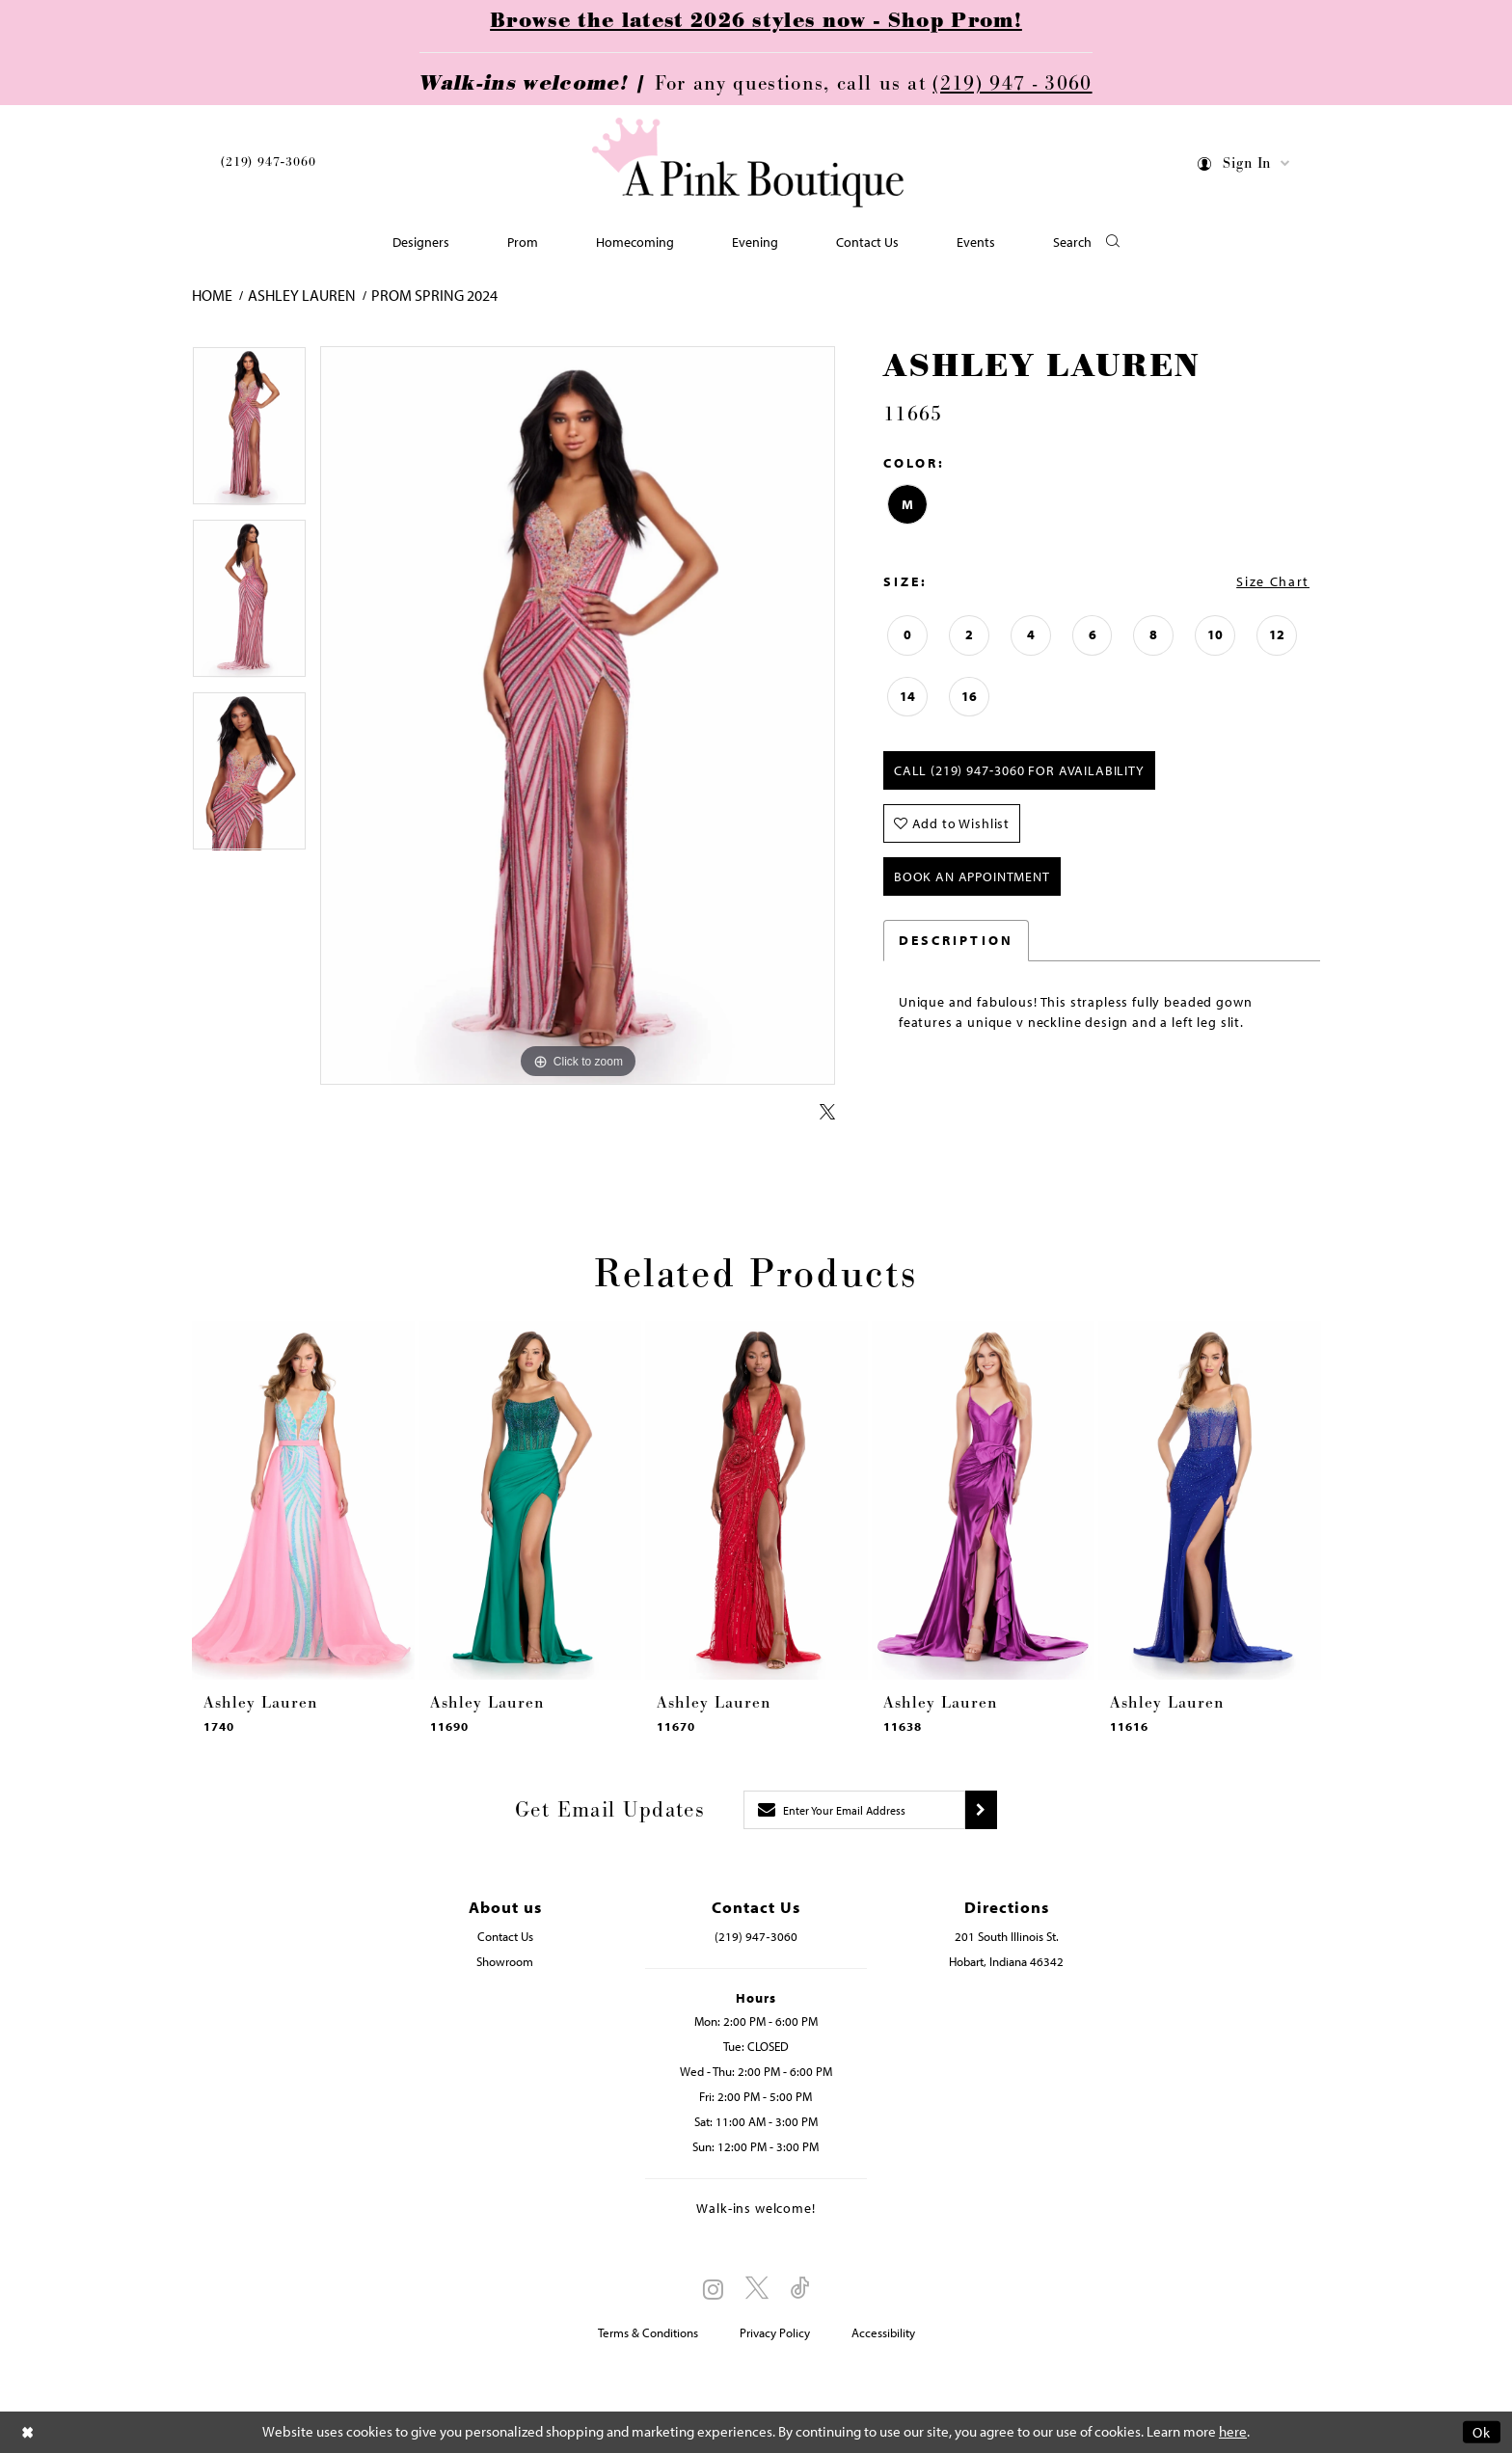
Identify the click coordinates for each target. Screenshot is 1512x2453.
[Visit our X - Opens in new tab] (757, 2289)
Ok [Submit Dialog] (1481, 2432)
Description (956, 940)
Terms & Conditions (648, 2332)
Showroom (504, 1961)
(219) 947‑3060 (268, 162)
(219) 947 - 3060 (1012, 83)
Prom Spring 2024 (434, 295)
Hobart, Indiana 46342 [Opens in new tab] (1006, 1961)
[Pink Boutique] (749, 163)
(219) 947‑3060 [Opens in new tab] (755, 1936)
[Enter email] (854, 1810)
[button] (1244, 166)
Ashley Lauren (302, 295)
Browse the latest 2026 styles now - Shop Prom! (756, 21)
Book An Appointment (972, 876)
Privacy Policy (775, 2332)
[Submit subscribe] (981, 1810)
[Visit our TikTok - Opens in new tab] (800, 2289)
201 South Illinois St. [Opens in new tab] (1007, 1936)
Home (212, 295)
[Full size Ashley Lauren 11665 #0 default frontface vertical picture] (577, 716)
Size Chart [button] (1273, 581)
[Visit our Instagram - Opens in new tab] (713, 2289)
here (1233, 2432)
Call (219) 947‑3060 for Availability (1019, 770)
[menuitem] (268, 165)
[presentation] (303, 1500)
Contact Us (505, 1936)
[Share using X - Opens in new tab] (827, 1112)
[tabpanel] (249, 432)
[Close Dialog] (28, 2432)
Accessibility (883, 2332)
